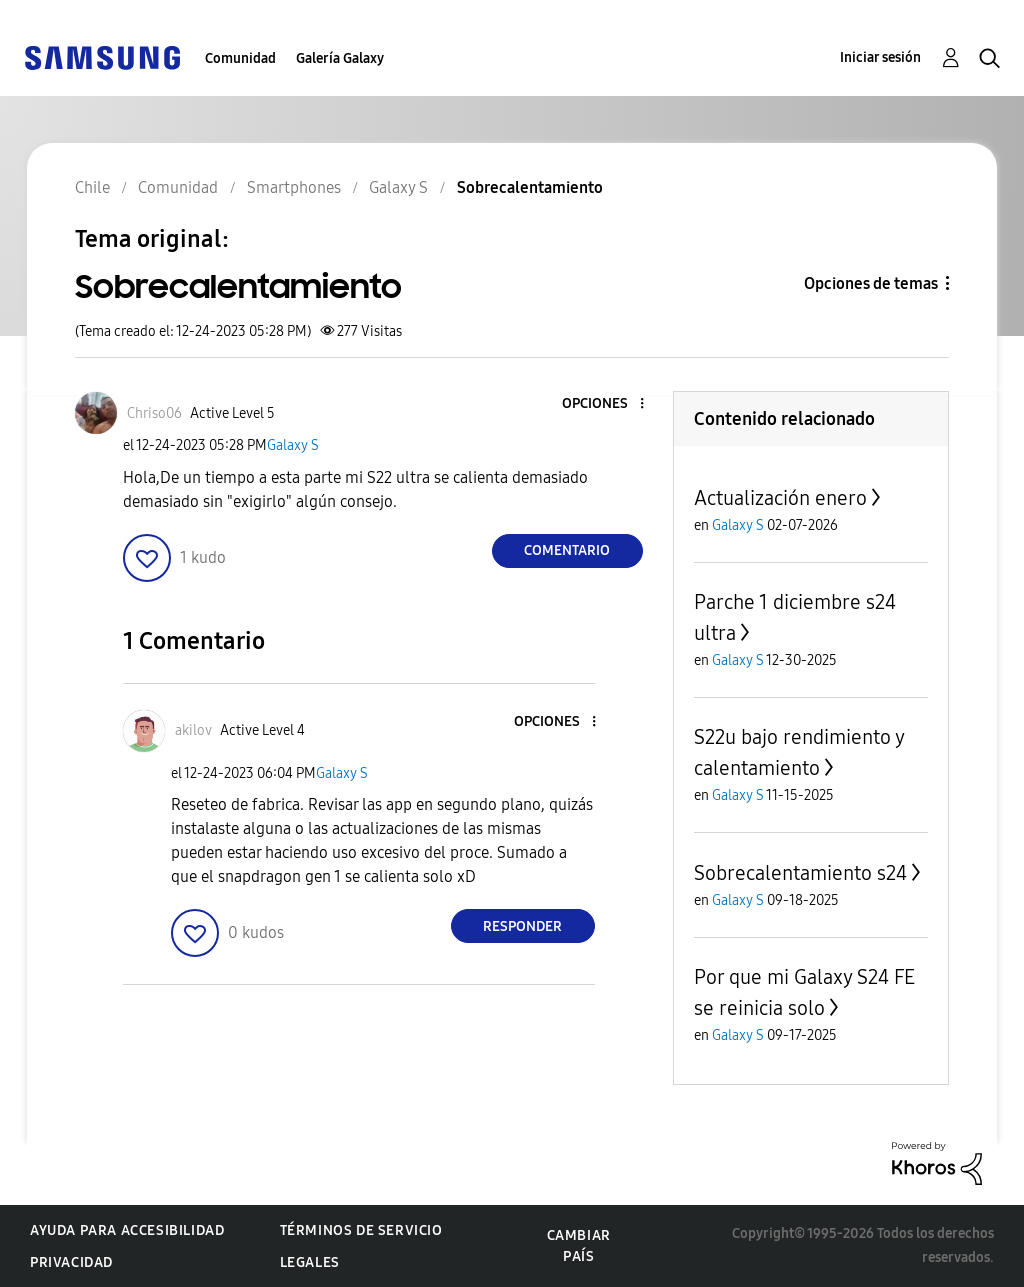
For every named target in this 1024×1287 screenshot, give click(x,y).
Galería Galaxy (340, 58)
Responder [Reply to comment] (522, 926)
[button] (608, 404)
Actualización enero (780, 498)
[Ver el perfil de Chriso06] (154, 413)
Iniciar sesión (880, 57)
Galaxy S (293, 445)
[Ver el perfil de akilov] (193, 730)
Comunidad (240, 58)
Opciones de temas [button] (871, 283)
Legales (310, 1262)
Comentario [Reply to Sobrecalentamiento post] (567, 550)
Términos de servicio (361, 1230)
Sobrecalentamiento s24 (800, 873)
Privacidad (71, 1262)
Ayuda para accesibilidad (127, 1230)
